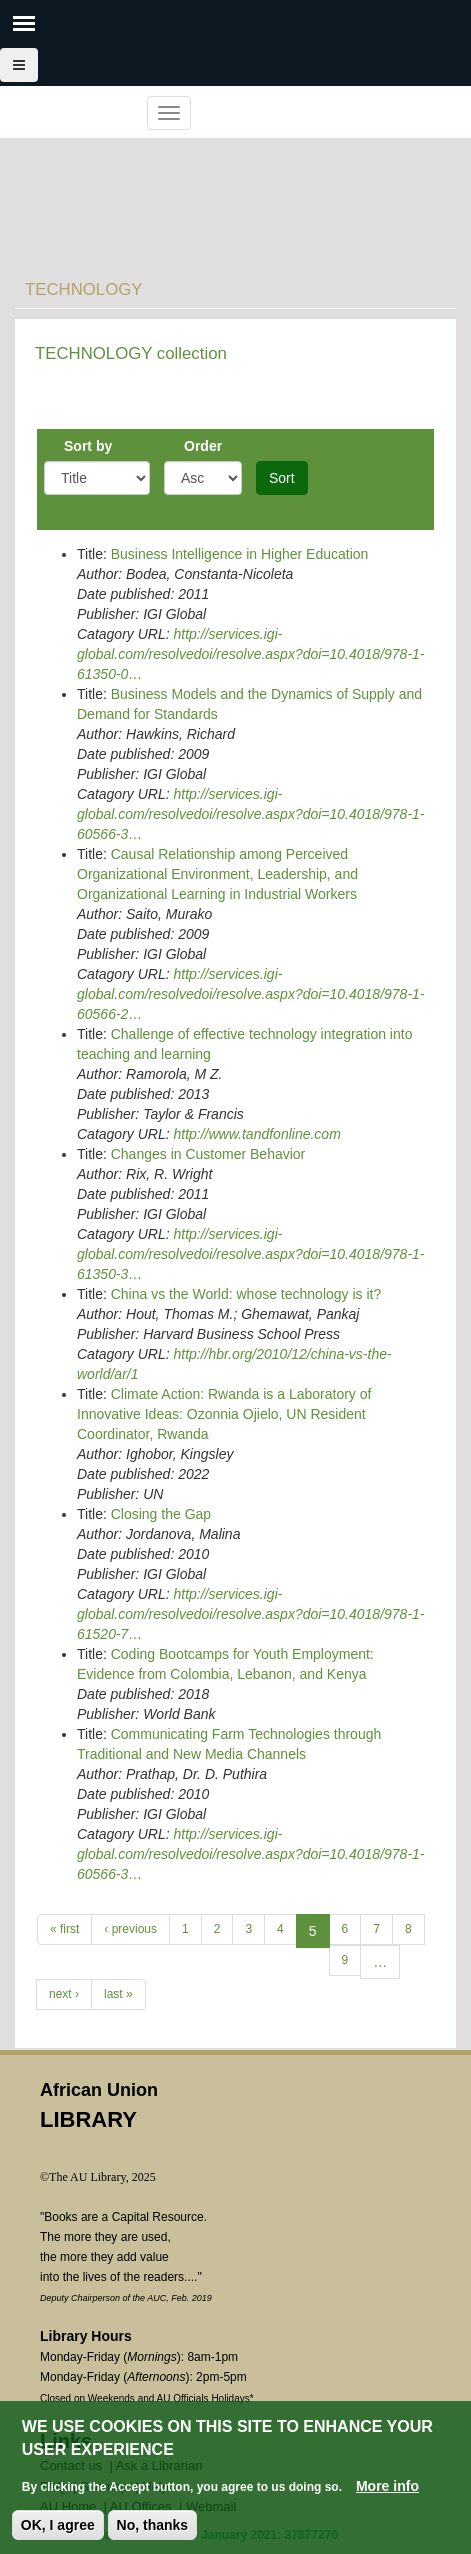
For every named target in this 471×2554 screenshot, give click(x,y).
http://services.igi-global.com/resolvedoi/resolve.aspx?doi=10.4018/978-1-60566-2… (251, 994)
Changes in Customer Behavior (208, 1154)
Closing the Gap (161, 1514)
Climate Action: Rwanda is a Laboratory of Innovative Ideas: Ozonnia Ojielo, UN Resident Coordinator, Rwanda (224, 1414)
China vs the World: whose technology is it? (246, 1294)
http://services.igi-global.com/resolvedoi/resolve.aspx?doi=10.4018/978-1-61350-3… (251, 1254)
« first (64, 1929)
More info (387, 2486)
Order (203, 446)
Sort (282, 478)
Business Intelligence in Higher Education (240, 554)
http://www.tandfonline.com (256, 1134)
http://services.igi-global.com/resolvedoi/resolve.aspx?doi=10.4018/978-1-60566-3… (251, 814)
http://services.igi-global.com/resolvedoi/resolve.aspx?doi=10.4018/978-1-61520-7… (251, 1614)
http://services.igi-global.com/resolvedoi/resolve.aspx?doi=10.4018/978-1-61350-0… (251, 654)
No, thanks (153, 2525)
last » (118, 1994)
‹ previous (130, 1929)
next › (64, 1994)
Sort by (88, 446)
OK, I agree (58, 2525)
